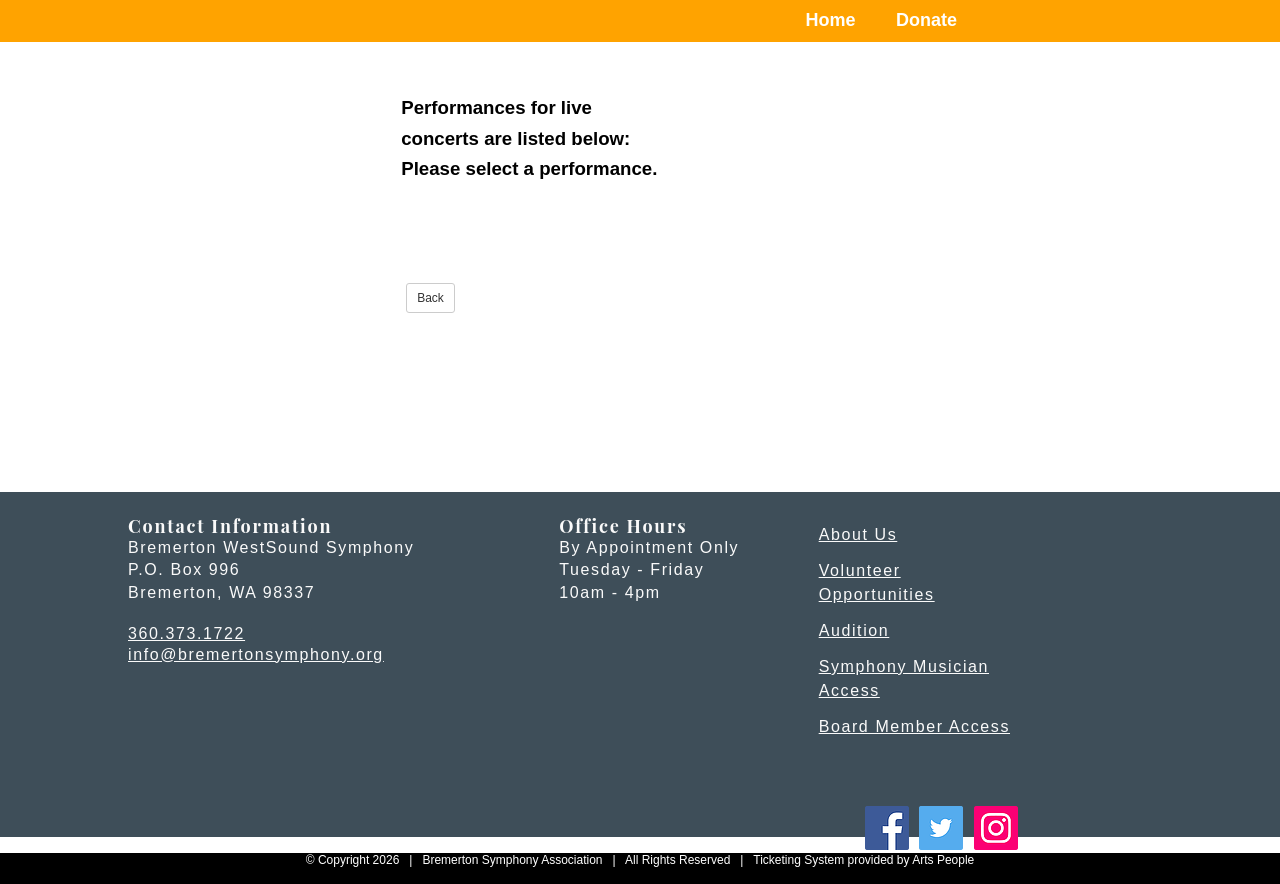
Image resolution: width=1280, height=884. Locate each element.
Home (831, 20)
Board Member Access (914, 726)
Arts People (943, 860)
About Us (858, 534)
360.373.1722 (186, 633)
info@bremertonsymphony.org (256, 654)
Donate (926, 20)
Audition (854, 630)
